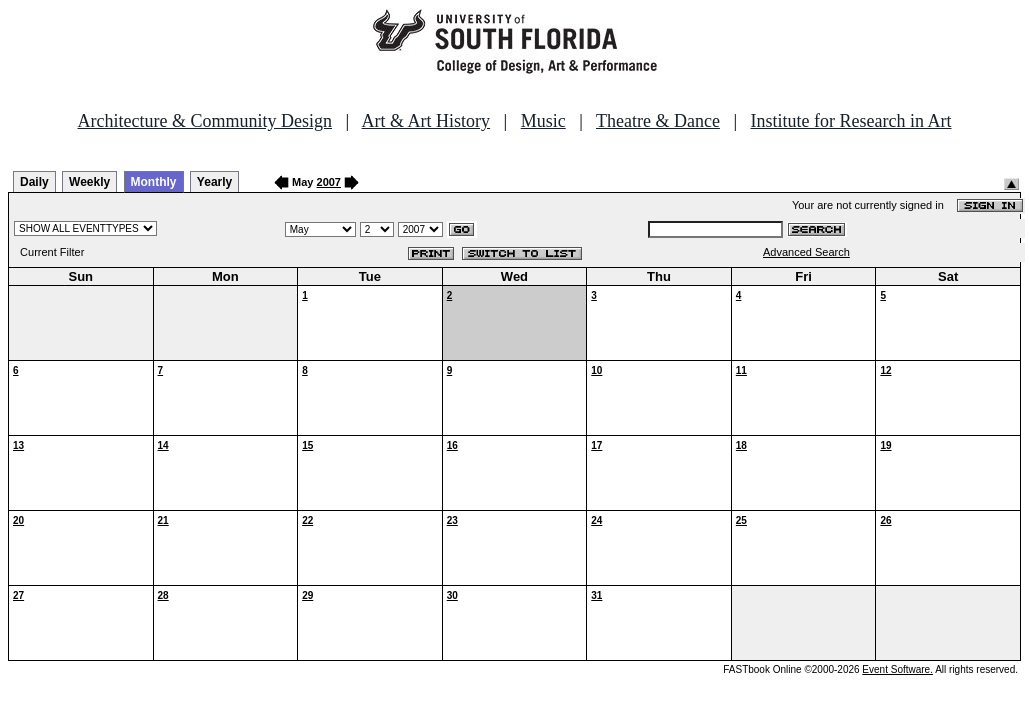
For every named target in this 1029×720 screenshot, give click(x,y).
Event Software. (897, 669)
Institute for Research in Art (851, 121)
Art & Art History (426, 121)
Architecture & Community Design (205, 121)
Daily (34, 182)
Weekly (89, 182)
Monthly (154, 182)
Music (543, 121)
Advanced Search (806, 252)
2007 (329, 182)
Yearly (214, 182)
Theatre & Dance (658, 121)
